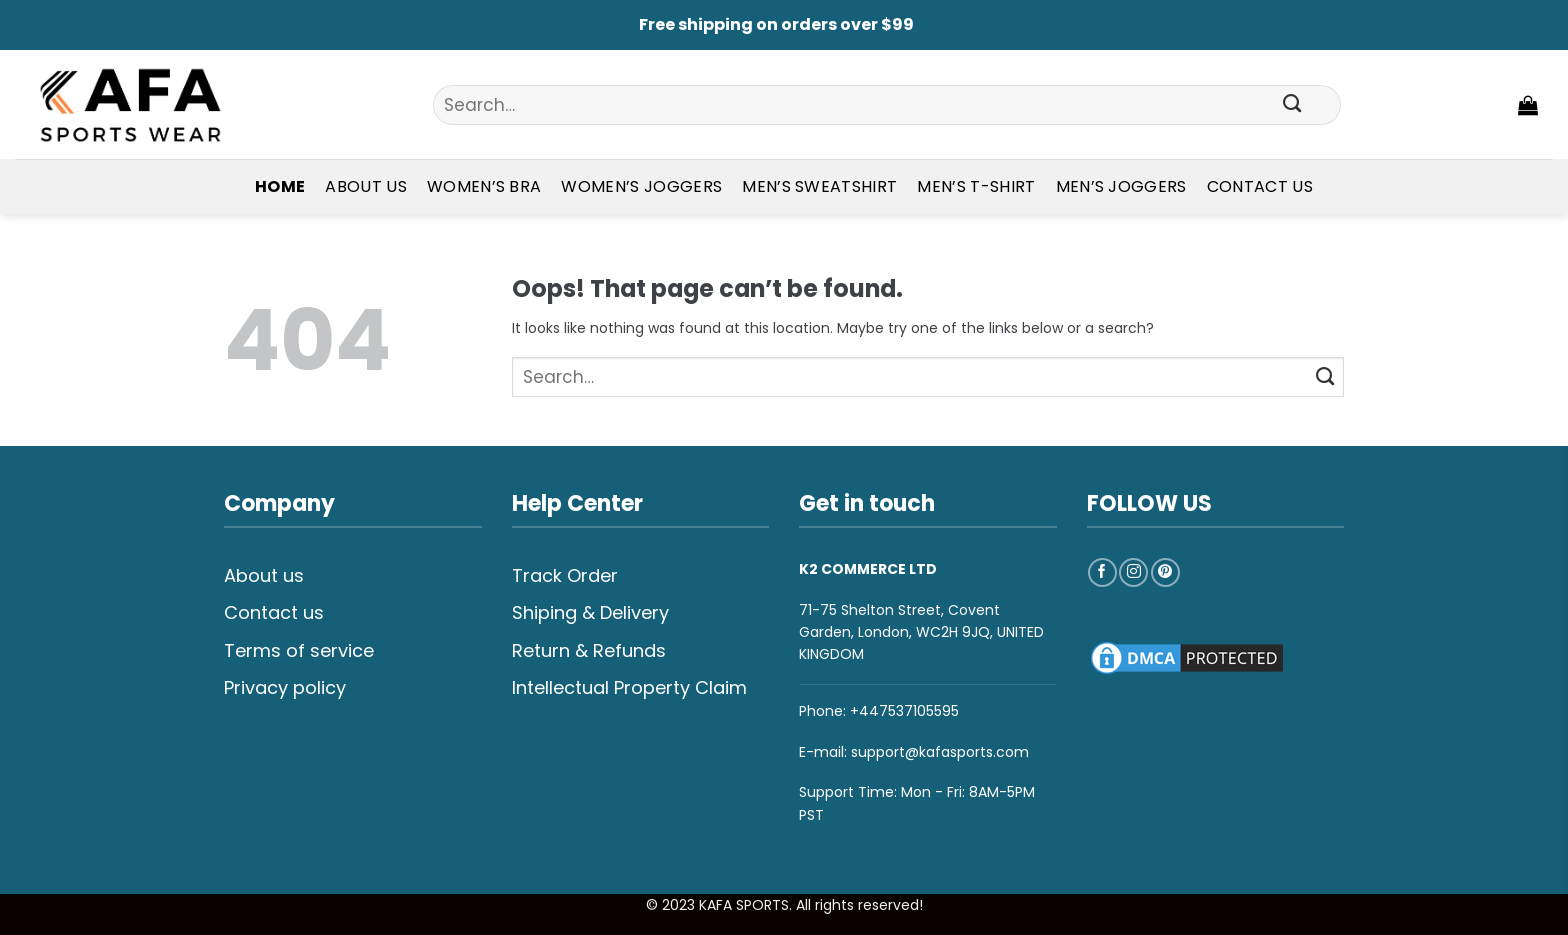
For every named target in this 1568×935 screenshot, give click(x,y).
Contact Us (1260, 186)
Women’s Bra (484, 186)
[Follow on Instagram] (1133, 572)
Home (280, 186)
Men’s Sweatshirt (819, 186)
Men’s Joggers (1121, 186)
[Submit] (1292, 105)
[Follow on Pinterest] (1165, 572)
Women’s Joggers (641, 186)
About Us (366, 186)
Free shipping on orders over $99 (776, 24)
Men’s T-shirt (976, 186)
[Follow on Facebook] (1102, 572)
